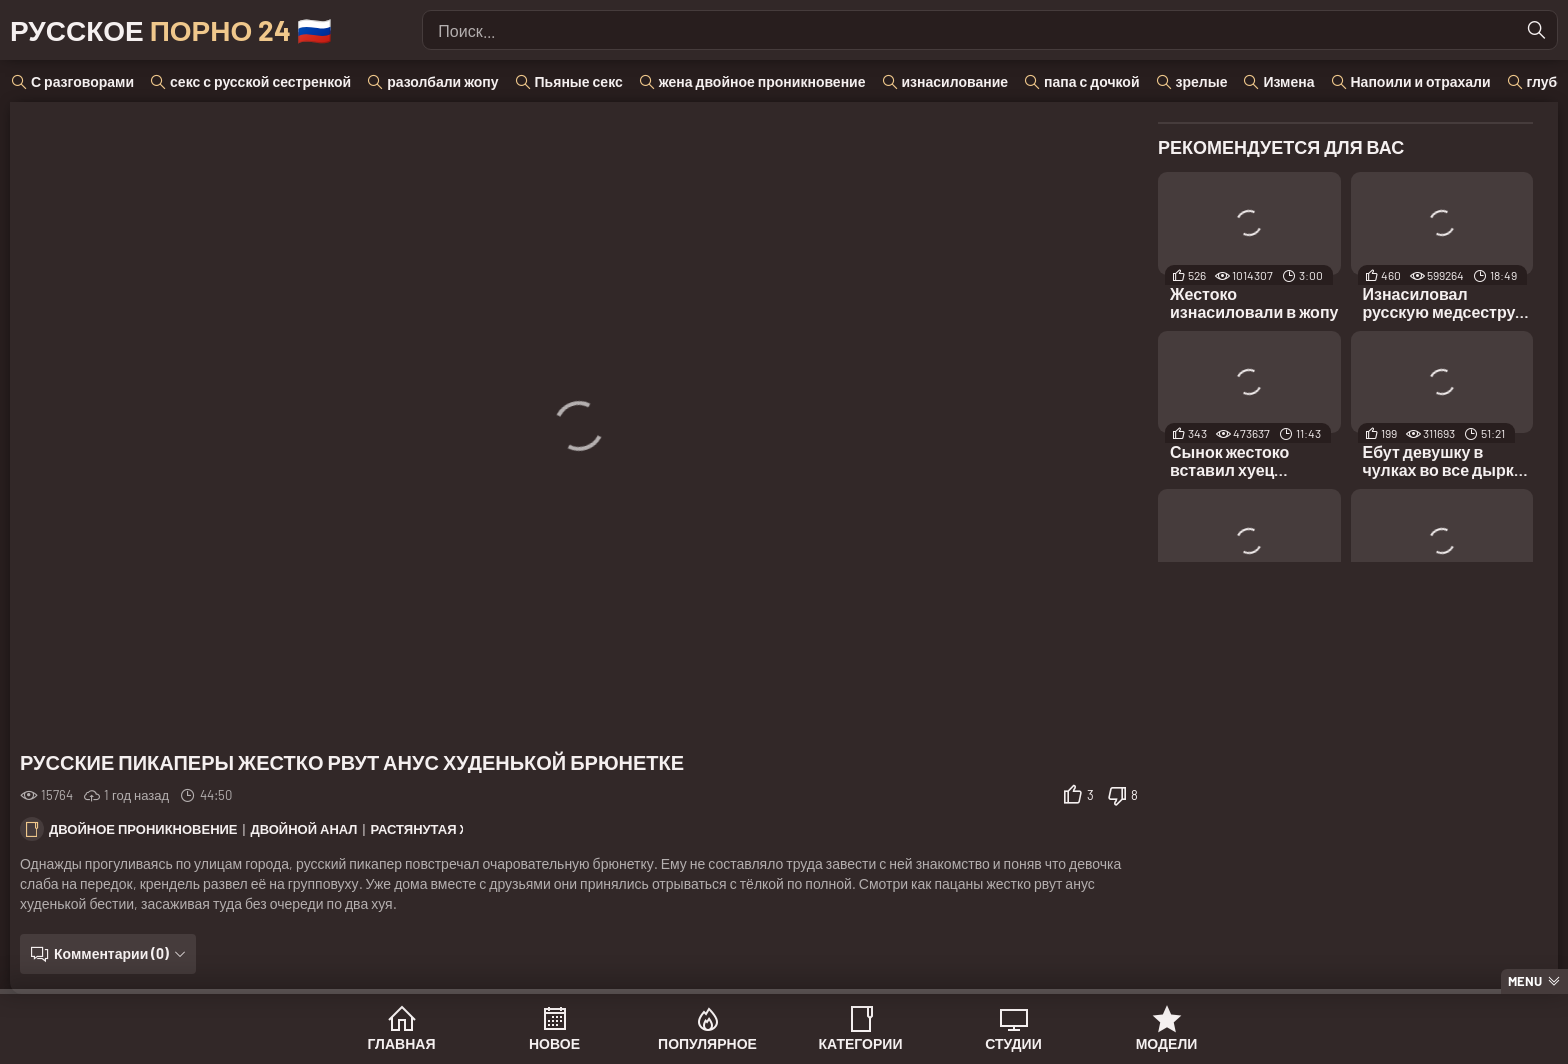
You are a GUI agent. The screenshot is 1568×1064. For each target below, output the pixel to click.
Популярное (707, 1043)
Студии (1013, 1043)
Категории (861, 1043)
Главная (402, 1043)
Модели (1167, 1043)
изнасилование (955, 81)
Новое (554, 1043)
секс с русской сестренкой (260, 81)
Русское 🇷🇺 (171, 30)
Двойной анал (303, 829)
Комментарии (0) (111, 953)
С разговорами (82, 81)
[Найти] (1537, 30)
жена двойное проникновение (762, 81)
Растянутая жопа (435, 829)
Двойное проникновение (143, 829)
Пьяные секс (579, 81)
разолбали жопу (442, 81)
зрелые (1202, 81)
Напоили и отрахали (1421, 81)
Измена (1288, 81)
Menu (1525, 981)
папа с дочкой (1091, 81)
